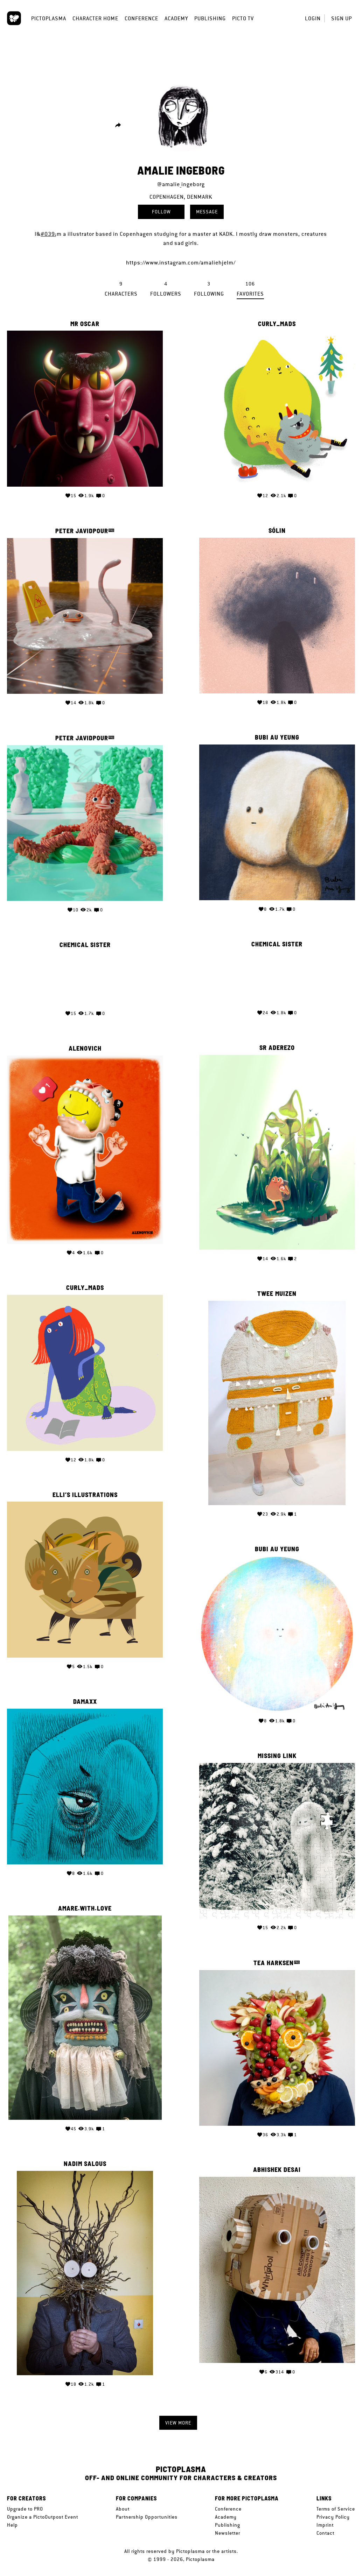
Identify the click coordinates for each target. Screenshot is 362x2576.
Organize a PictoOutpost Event (42, 2517)
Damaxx (277, 1688)
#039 (48, 234)
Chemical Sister (85, 938)
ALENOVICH (276, 1041)
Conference (141, 18)
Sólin (277, 528)
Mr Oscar (84, 323)
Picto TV (243, 18)
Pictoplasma (48, 18)
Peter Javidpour (81, 528)
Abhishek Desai (85, 2155)
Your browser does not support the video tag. (85, 972)
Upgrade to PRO (25, 2509)
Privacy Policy (333, 2517)
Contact (325, 2533)
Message (207, 212)
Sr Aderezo (85, 1041)
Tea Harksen (82, 1950)
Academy (176, 18)
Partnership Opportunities (146, 2517)
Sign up (341, 18)
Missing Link (84, 1745)
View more (178, 2423)
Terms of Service (335, 2509)
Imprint (325, 2525)
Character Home (95, 18)
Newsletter (227, 2533)
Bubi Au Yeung (85, 733)
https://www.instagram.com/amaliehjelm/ (181, 262)
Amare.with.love (277, 1893)
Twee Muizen (85, 1285)
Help (12, 2525)
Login (313, 18)
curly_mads (277, 323)
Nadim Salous (277, 2148)
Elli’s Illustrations (276, 1483)
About (123, 2509)
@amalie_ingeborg (181, 184)
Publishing (210, 18)
